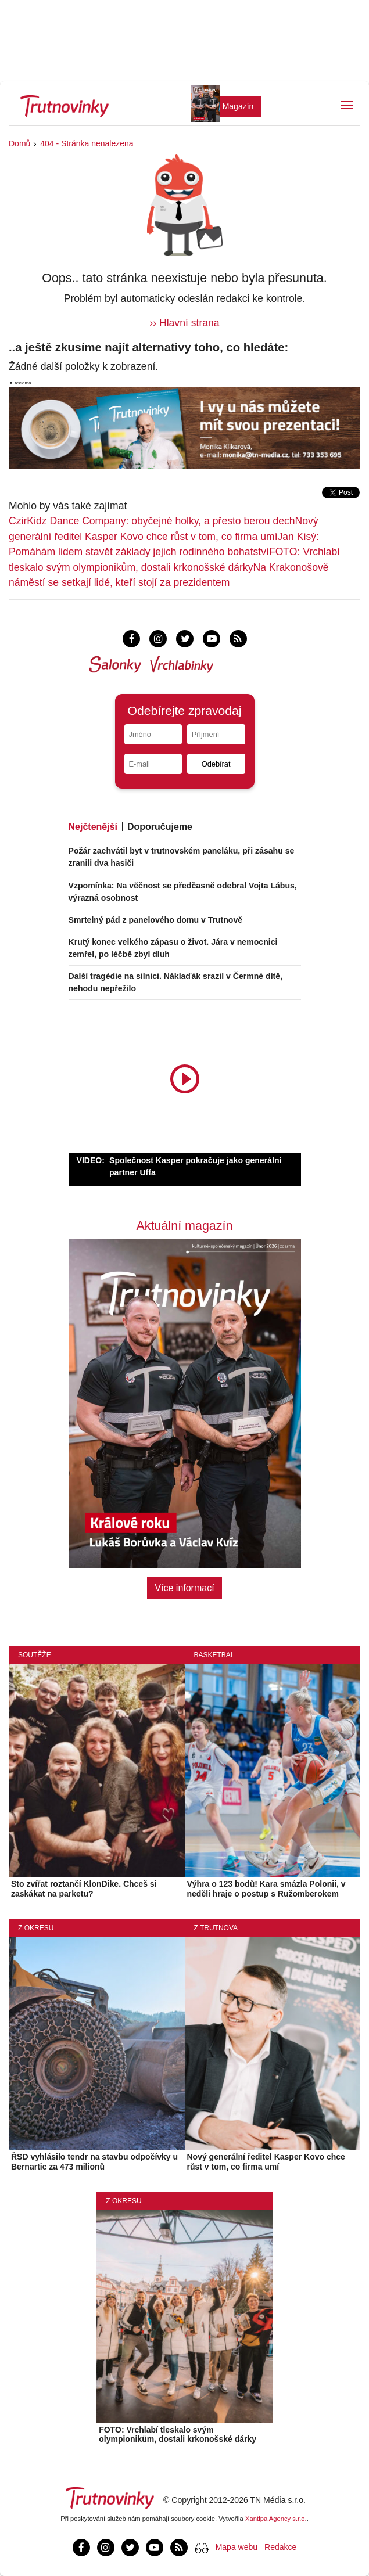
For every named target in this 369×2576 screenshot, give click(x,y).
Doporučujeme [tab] (159, 827)
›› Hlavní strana (184, 323)
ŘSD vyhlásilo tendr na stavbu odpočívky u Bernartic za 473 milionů (94, 2161)
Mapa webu (236, 2547)
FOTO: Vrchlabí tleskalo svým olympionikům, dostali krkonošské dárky (177, 2434)
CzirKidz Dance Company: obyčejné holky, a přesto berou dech (152, 521)
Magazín (238, 106)
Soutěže (34, 1655)
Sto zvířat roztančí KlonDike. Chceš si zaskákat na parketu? (84, 1888)
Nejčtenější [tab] (93, 827)
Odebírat (216, 764)
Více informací (184, 1588)
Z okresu (35, 1928)
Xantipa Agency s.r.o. (276, 2518)
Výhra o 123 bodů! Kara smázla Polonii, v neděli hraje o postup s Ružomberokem (266, 1888)
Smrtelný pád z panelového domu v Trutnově (156, 919)
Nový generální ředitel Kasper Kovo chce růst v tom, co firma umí (266, 2161)
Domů (19, 143)
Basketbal (214, 1655)
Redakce (280, 2547)
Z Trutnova (216, 1928)
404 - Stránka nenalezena (86, 143)
